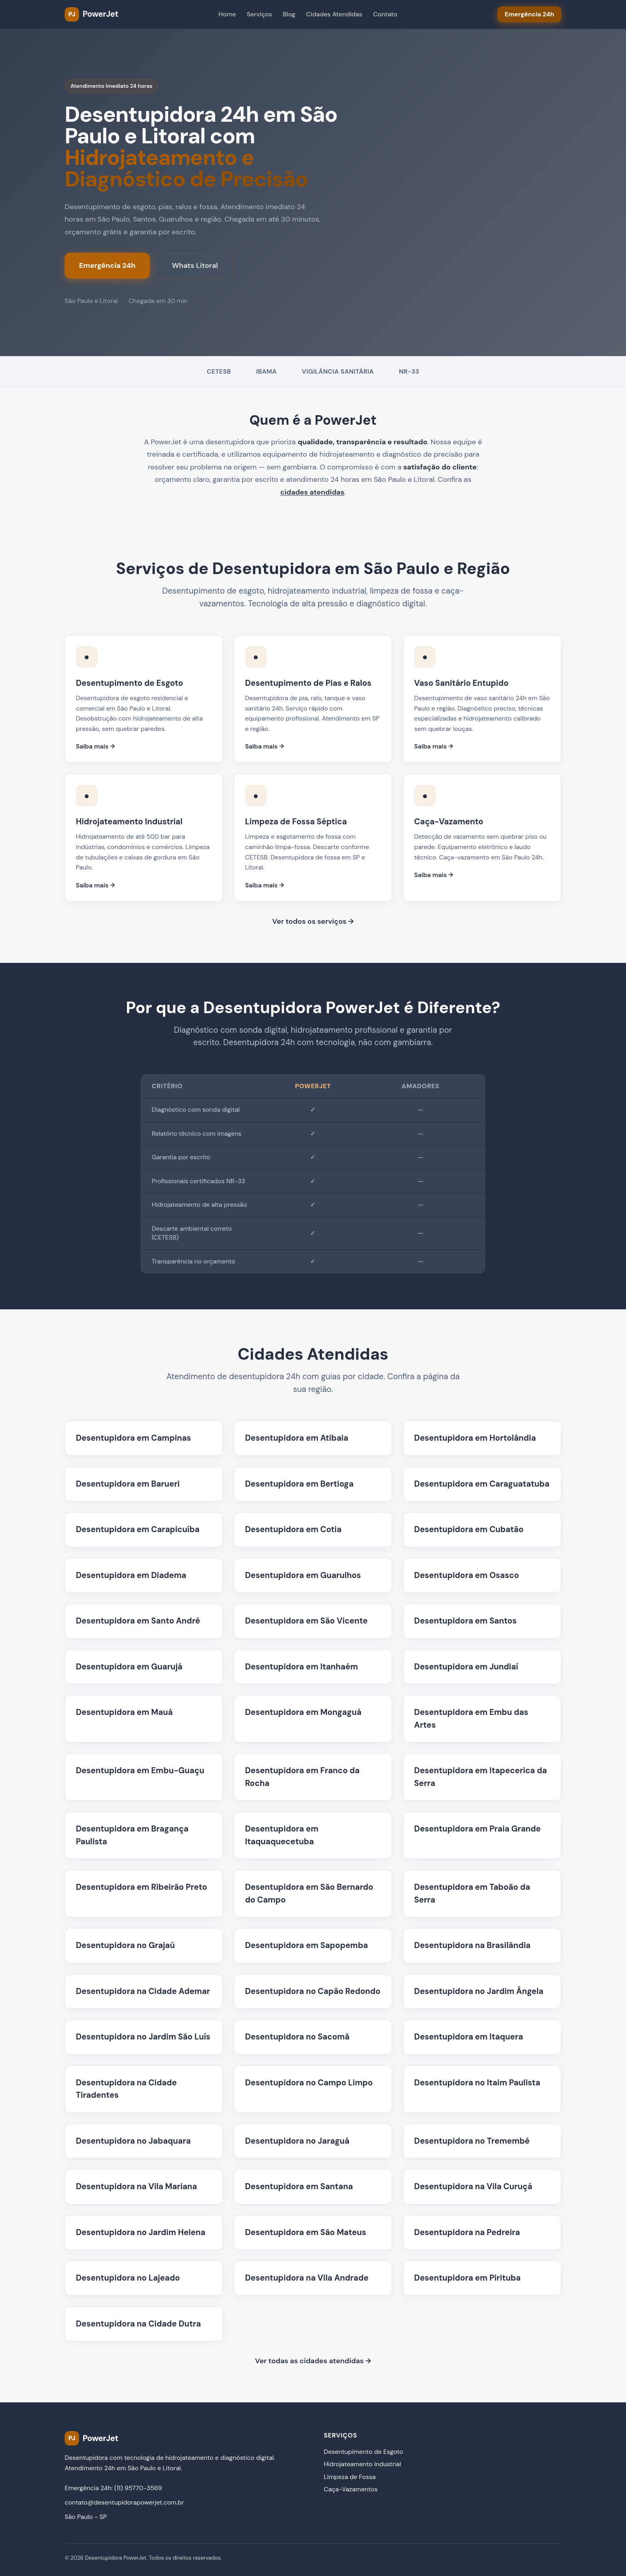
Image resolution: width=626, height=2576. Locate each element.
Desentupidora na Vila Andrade (306, 2278)
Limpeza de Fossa (350, 2477)
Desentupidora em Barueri (128, 1484)
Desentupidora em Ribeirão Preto (141, 1887)
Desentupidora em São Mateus (305, 2232)
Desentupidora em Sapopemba (306, 1945)
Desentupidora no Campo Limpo (309, 2082)
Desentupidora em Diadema (131, 1575)
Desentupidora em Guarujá (129, 1666)
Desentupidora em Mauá (124, 1712)
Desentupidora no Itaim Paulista (477, 2082)
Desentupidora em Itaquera (468, 2036)
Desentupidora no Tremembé (471, 2141)
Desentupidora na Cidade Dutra (138, 2324)
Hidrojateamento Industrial (362, 2464)
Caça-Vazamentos (351, 2489)
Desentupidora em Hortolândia (475, 1438)
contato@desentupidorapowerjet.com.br (124, 2502)
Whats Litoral (195, 265)
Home (227, 14)
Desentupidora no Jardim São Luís (143, 2036)
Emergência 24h (107, 265)
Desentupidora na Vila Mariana (136, 2186)
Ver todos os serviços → (313, 921)
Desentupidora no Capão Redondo (312, 1991)
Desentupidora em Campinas (133, 1438)
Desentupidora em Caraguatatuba (481, 1484)
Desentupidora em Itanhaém (301, 1666)
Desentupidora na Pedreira (467, 2232)
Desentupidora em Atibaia (297, 1438)
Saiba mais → (95, 746)
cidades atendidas (312, 492)
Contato (385, 14)
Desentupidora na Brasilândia (472, 1945)
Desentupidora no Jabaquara (133, 2141)
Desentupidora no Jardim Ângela (478, 1991)
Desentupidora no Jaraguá (297, 2141)
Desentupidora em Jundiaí (466, 1666)
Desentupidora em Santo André (138, 1621)
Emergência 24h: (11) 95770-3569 (113, 2488)
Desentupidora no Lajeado (128, 2278)
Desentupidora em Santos (465, 1621)
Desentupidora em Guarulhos (303, 1575)
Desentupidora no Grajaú (125, 1945)
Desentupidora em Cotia (293, 1529)
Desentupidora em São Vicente (306, 1621)
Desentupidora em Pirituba (467, 2278)
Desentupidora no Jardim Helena (140, 2232)
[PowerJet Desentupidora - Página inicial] (91, 14)
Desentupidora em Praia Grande (477, 1829)
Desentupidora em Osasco (466, 1575)
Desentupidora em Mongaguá (303, 1712)
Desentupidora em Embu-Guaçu (140, 1770)
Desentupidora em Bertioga (299, 1484)
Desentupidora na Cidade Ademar (143, 1991)
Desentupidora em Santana (299, 2186)
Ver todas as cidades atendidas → (313, 2361)
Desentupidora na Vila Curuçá (473, 2186)
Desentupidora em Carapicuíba (138, 1529)
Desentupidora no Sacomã (297, 2036)
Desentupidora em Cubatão (468, 1529)
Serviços (259, 14)
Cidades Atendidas (334, 14)
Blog (289, 14)
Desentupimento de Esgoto (363, 2451)
